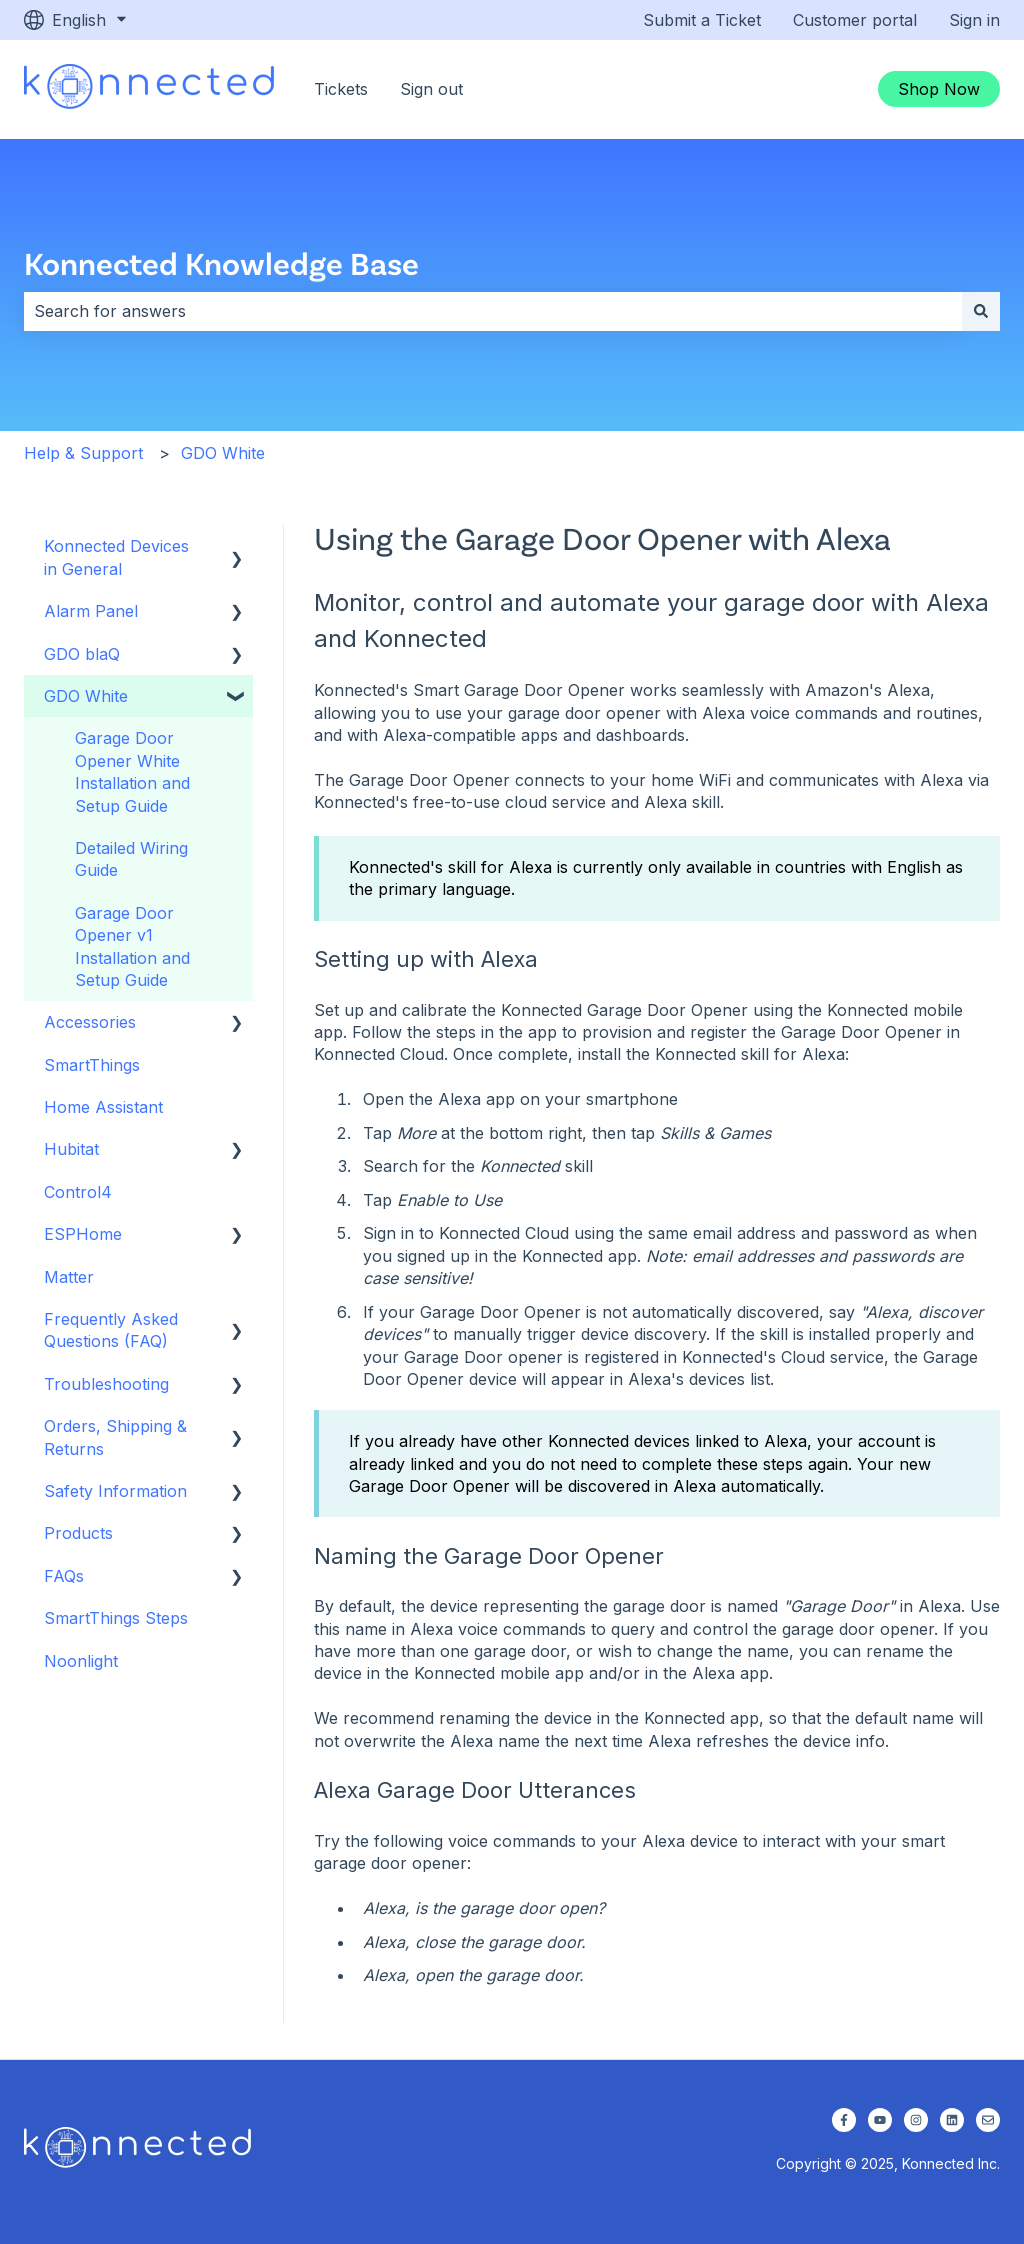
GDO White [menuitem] (86, 696)
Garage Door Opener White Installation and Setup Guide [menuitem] (132, 771)
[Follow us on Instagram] (916, 2120)
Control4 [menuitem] (78, 1192)
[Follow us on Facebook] (844, 2120)
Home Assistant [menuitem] (103, 1107)
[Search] (981, 311)
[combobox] (493, 311)
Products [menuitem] (78, 1533)
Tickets (341, 89)
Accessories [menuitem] (90, 1022)
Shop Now (939, 89)
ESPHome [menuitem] (83, 1234)
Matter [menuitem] (69, 1277)
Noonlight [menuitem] (81, 1661)
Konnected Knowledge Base (221, 262)
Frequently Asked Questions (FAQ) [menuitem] (111, 1330)
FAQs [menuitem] (64, 1576)
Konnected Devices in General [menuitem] (116, 557)
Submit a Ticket (702, 20)
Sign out (431, 89)
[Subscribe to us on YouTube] (880, 2120)
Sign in (974, 20)
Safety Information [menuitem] (115, 1491)
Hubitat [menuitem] (71, 1149)
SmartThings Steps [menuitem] (116, 1618)
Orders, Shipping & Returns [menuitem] (115, 1437)
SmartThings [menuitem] (92, 1065)
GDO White (223, 453)
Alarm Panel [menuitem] (91, 611)
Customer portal (855, 20)
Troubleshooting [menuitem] (106, 1384)
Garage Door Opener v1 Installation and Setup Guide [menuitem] (132, 946)
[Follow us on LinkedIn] (952, 2120)
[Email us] (988, 2120)
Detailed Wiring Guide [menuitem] (131, 859)
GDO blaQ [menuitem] (82, 654)
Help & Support (83, 453)
